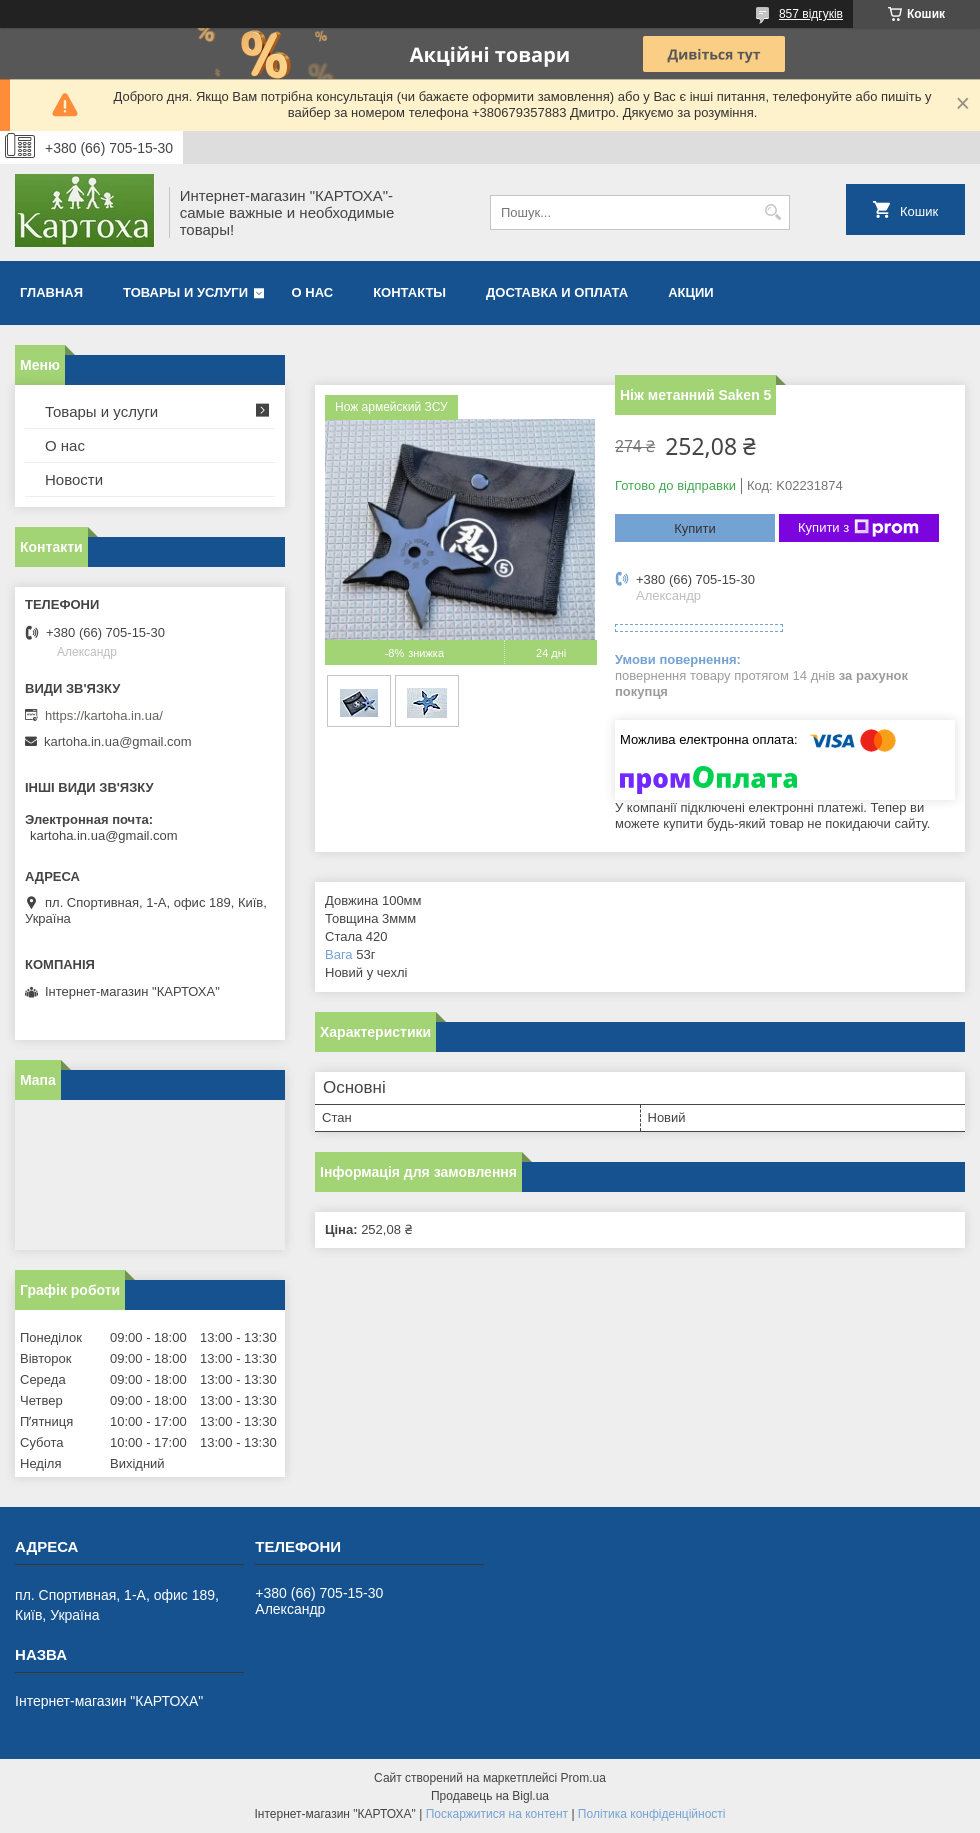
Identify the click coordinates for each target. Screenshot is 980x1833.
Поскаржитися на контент (497, 1814)
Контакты (409, 292)
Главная (51, 292)
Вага (339, 954)
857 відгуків (811, 14)
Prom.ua (583, 1778)
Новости (74, 479)
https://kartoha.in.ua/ (104, 715)
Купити (695, 528)
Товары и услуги (185, 292)
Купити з (858, 528)
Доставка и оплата (557, 292)
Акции (691, 292)
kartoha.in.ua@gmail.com (118, 741)
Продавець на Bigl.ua (490, 1796)
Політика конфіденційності (652, 1814)
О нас (313, 292)
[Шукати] (772, 212)
